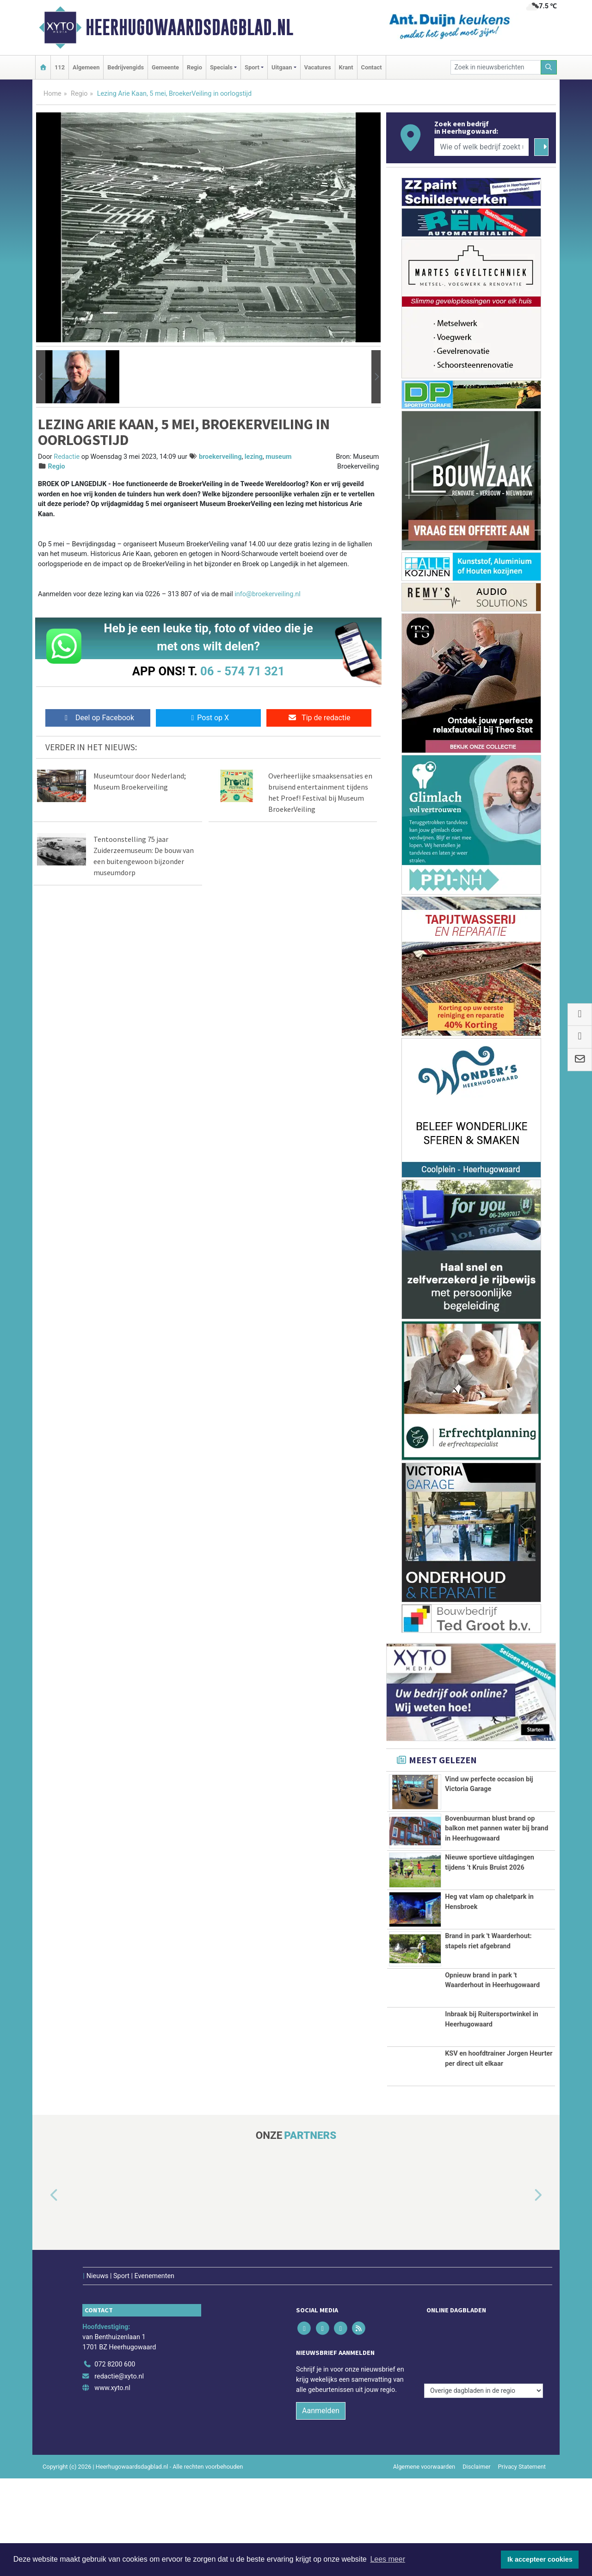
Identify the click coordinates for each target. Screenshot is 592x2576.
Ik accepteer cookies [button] (540, 2559)
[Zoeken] (549, 67)
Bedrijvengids (125, 67)
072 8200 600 (114, 2462)
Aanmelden (320, 2508)
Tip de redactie (319, 717)
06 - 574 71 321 (242, 671)
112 (60, 67)
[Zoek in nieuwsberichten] (495, 67)
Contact (371, 67)
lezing (254, 457)
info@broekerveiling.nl (267, 594)
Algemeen (86, 67)
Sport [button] (252, 67)
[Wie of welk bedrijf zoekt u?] (481, 147)
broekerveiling (220, 457)
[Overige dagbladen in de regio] (483, 2441)
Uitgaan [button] (281, 67)
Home (52, 94)
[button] (40, 377)
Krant (346, 67)
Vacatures (317, 67)
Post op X (208, 717)
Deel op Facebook (98, 717)
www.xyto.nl (112, 2486)
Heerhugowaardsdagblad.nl (189, 27)
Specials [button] (221, 67)
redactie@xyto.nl (119, 2473)
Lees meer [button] (387, 2559)
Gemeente (165, 67)
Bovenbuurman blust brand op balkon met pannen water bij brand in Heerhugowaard (496, 1844)
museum (278, 457)
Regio (194, 67)
